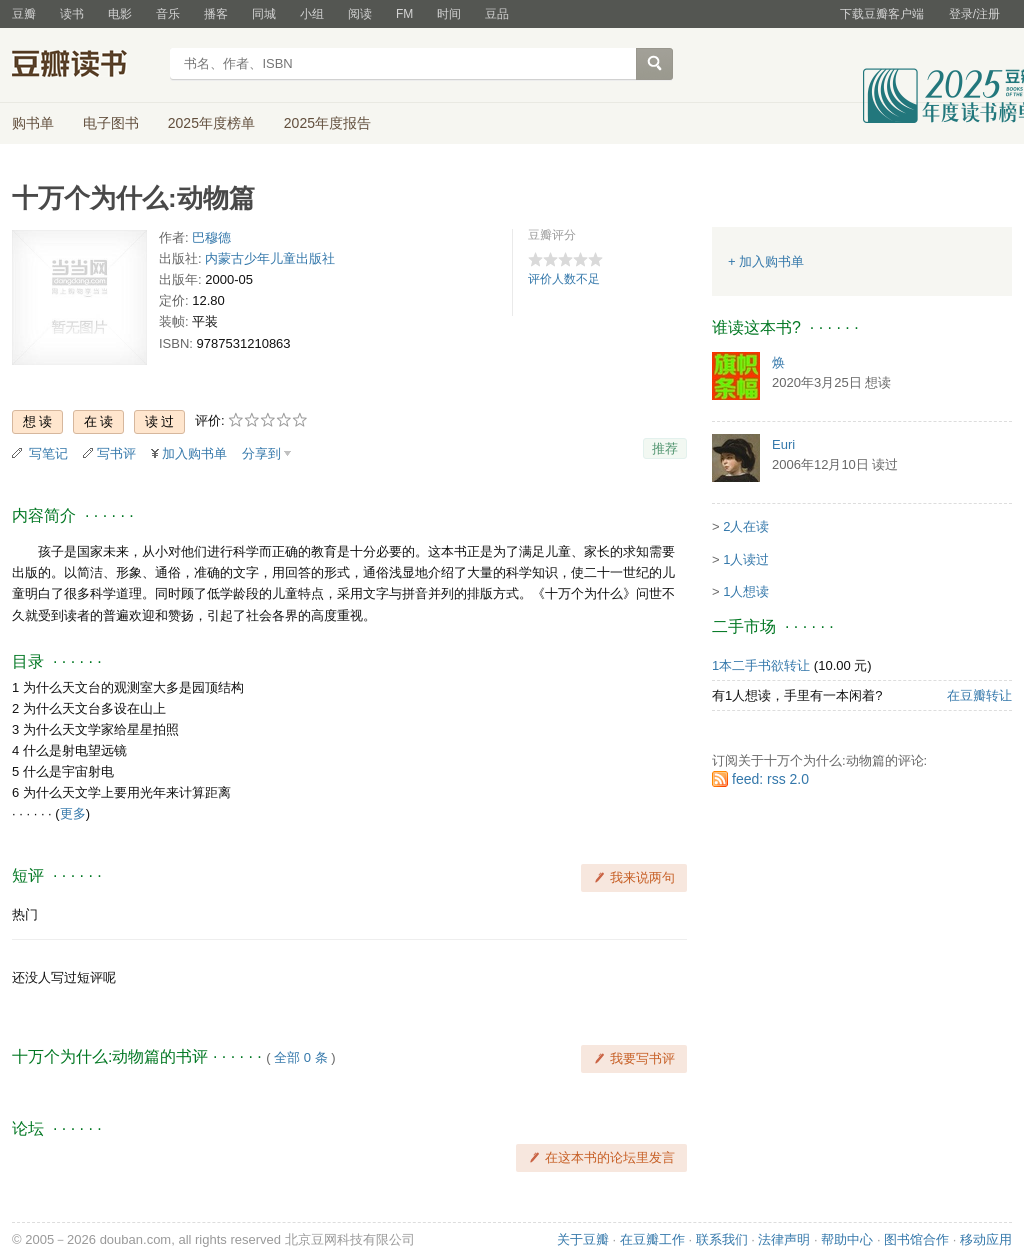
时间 (449, 14)
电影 (120, 14)
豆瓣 (24, 14)
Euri (783, 444)
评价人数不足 (564, 279)
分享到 (261, 453)
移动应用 (986, 1239)
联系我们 (722, 1239)
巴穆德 (211, 237)
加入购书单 (194, 453)
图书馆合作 (916, 1239)
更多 (73, 813)
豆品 (497, 14)
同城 (264, 14)
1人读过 (746, 559)
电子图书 (111, 123)
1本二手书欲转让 (761, 665)
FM (404, 14)
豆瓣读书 (84, 66)
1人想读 (746, 591)
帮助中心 (847, 1239)
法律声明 (784, 1239)
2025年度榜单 (211, 123)
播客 (216, 14)
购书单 (33, 123)
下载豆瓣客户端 (882, 14)
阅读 (360, 14)
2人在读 (746, 526)
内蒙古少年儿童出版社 (270, 258)
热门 (25, 914)
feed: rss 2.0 (770, 779)
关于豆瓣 (583, 1239)
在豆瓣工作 (652, 1239)
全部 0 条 (300, 1057)
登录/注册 (974, 14)
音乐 (168, 14)
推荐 (665, 448)
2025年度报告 (327, 123)
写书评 (116, 453)
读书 (72, 14)
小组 (312, 14)
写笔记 (48, 453)
